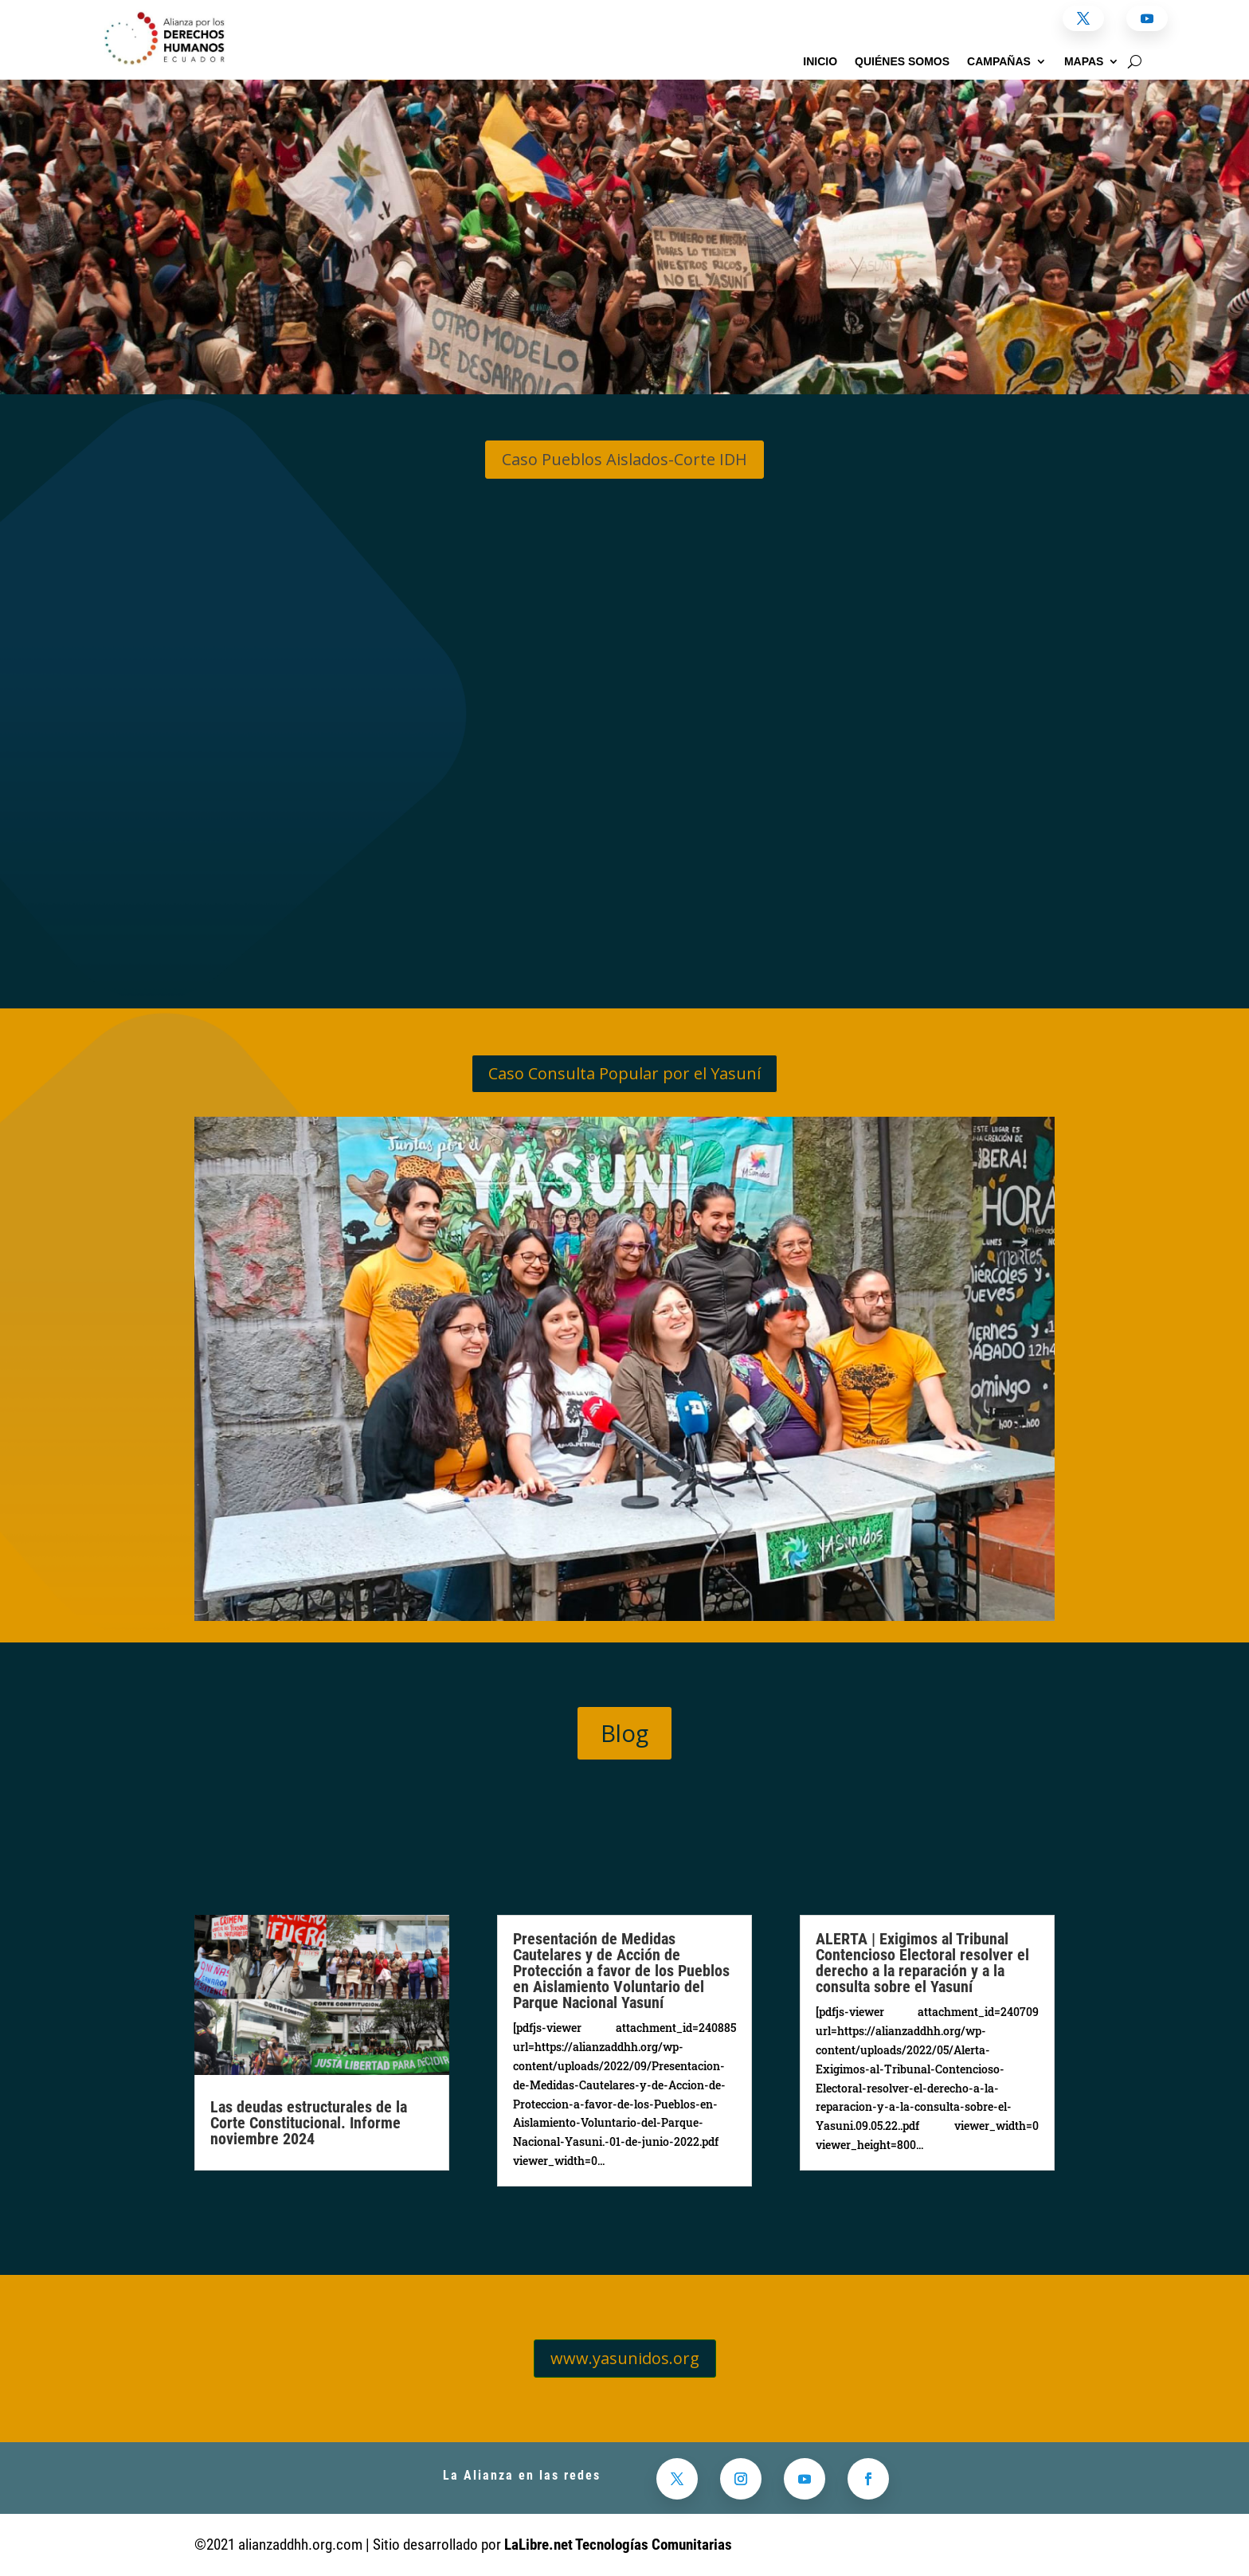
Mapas (1084, 62)
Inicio (820, 62)
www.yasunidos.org (624, 2358)
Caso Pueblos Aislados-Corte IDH (624, 459)
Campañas (999, 62)
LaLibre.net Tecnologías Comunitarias (618, 2544)
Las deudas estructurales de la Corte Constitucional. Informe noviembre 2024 (308, 2122)
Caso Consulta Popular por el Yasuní (624, 1073)
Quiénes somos (902, 62)
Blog (624, 1732)
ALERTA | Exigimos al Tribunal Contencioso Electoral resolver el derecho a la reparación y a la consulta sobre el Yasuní (922, 1962)
